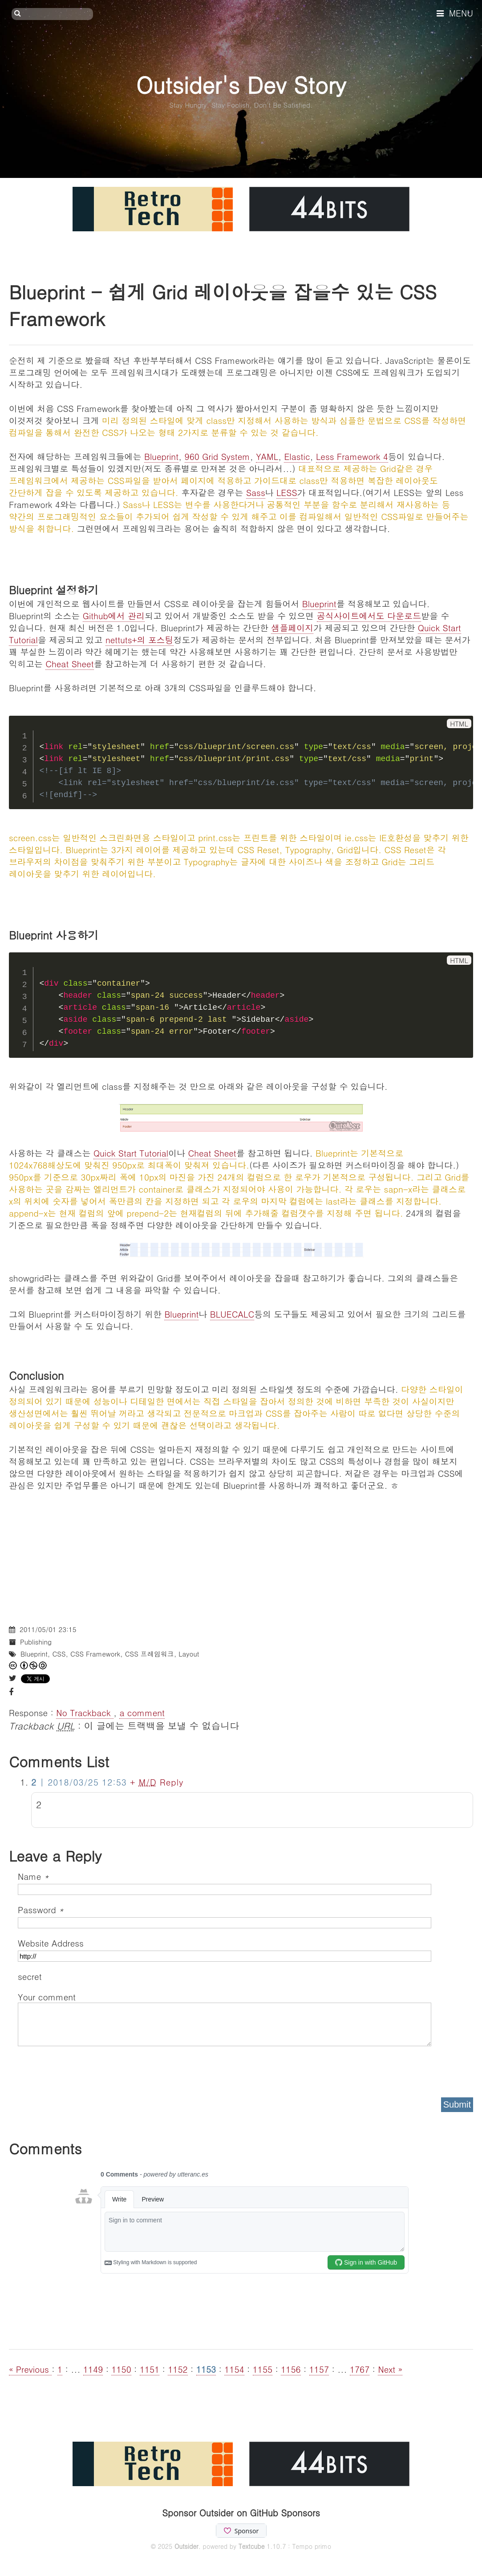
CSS (58, 1653)
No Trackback (84, 1712)
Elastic (297, 456)
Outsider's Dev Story (241, 84)
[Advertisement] (241, 1553)
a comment (142, 1712)
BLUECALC (232, 1314)
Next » (390, 2369)
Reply (171, 1782)
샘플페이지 (292, 627)
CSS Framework (95, 1653)
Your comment (47, 1997)
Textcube (252, 2546)
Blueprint (161, 456)
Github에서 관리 (114, 615)
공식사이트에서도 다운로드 (369, 615)
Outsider (186, 2546)
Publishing (36, 1641)
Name (33, 1876)
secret (31, 1976)
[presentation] (85, 2069)
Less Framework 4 (352, 456)
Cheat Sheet (69, 663)
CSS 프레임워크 (149, 1653)
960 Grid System (217, 456)
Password (41, 1909)
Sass (255, 492)
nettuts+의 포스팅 (139, 639)
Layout (188, 1653)
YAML (267, 456)
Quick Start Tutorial (130, 1153)
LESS (286, 492)
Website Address (51, 1943)
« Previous (30, 2369)
